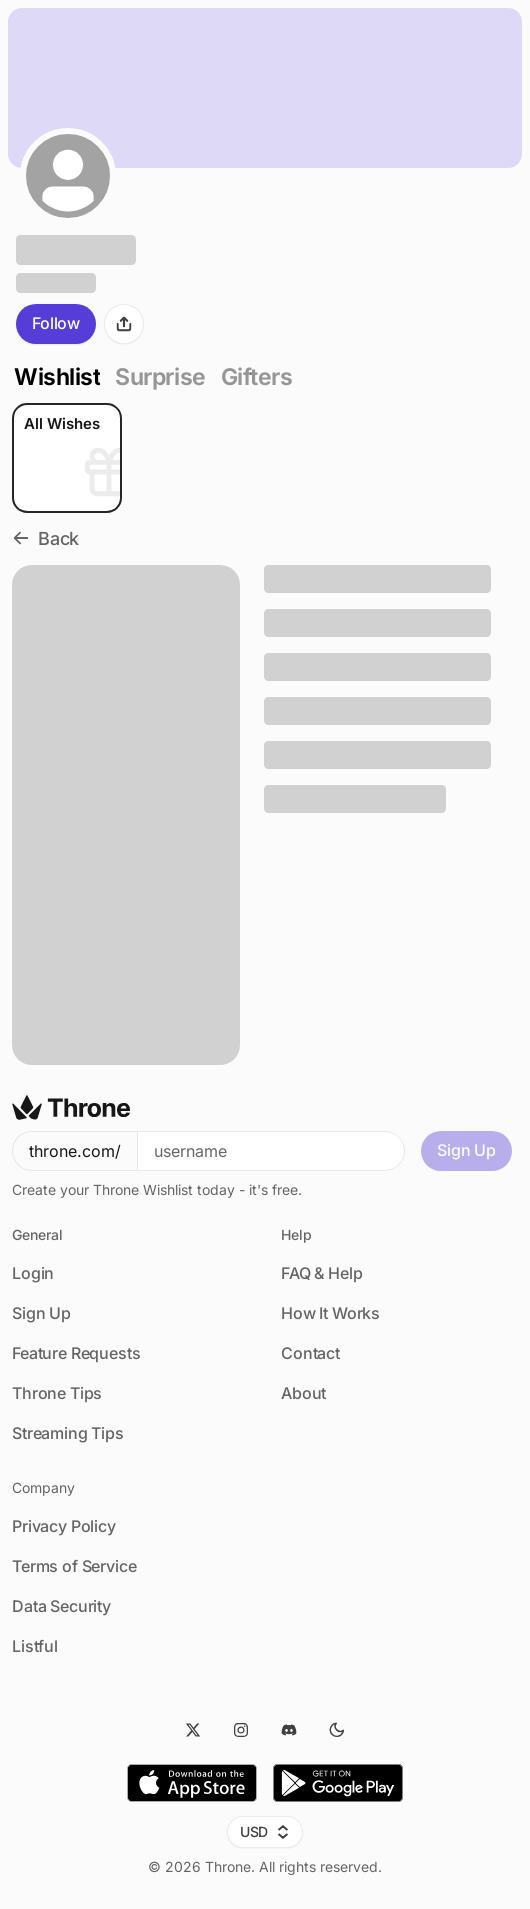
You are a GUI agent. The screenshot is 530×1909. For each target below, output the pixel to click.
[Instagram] (241, 1730)
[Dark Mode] (337, 1730)
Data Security (61, 1606)
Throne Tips (57, 1393)
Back (45, 538)
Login (33, 1273)
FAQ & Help (321, 1273)
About (303, 1393)
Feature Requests (76, 1353)
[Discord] (289, 1730)
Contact (310, 1353)
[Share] (124, 324)
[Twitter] (193, 1730)
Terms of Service (74, 1566)
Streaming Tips (68, 1433)
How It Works (330, 1313)
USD (265, 1831)
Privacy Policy (64, 1526)
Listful (35, 1646)
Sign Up (466, 1150)
